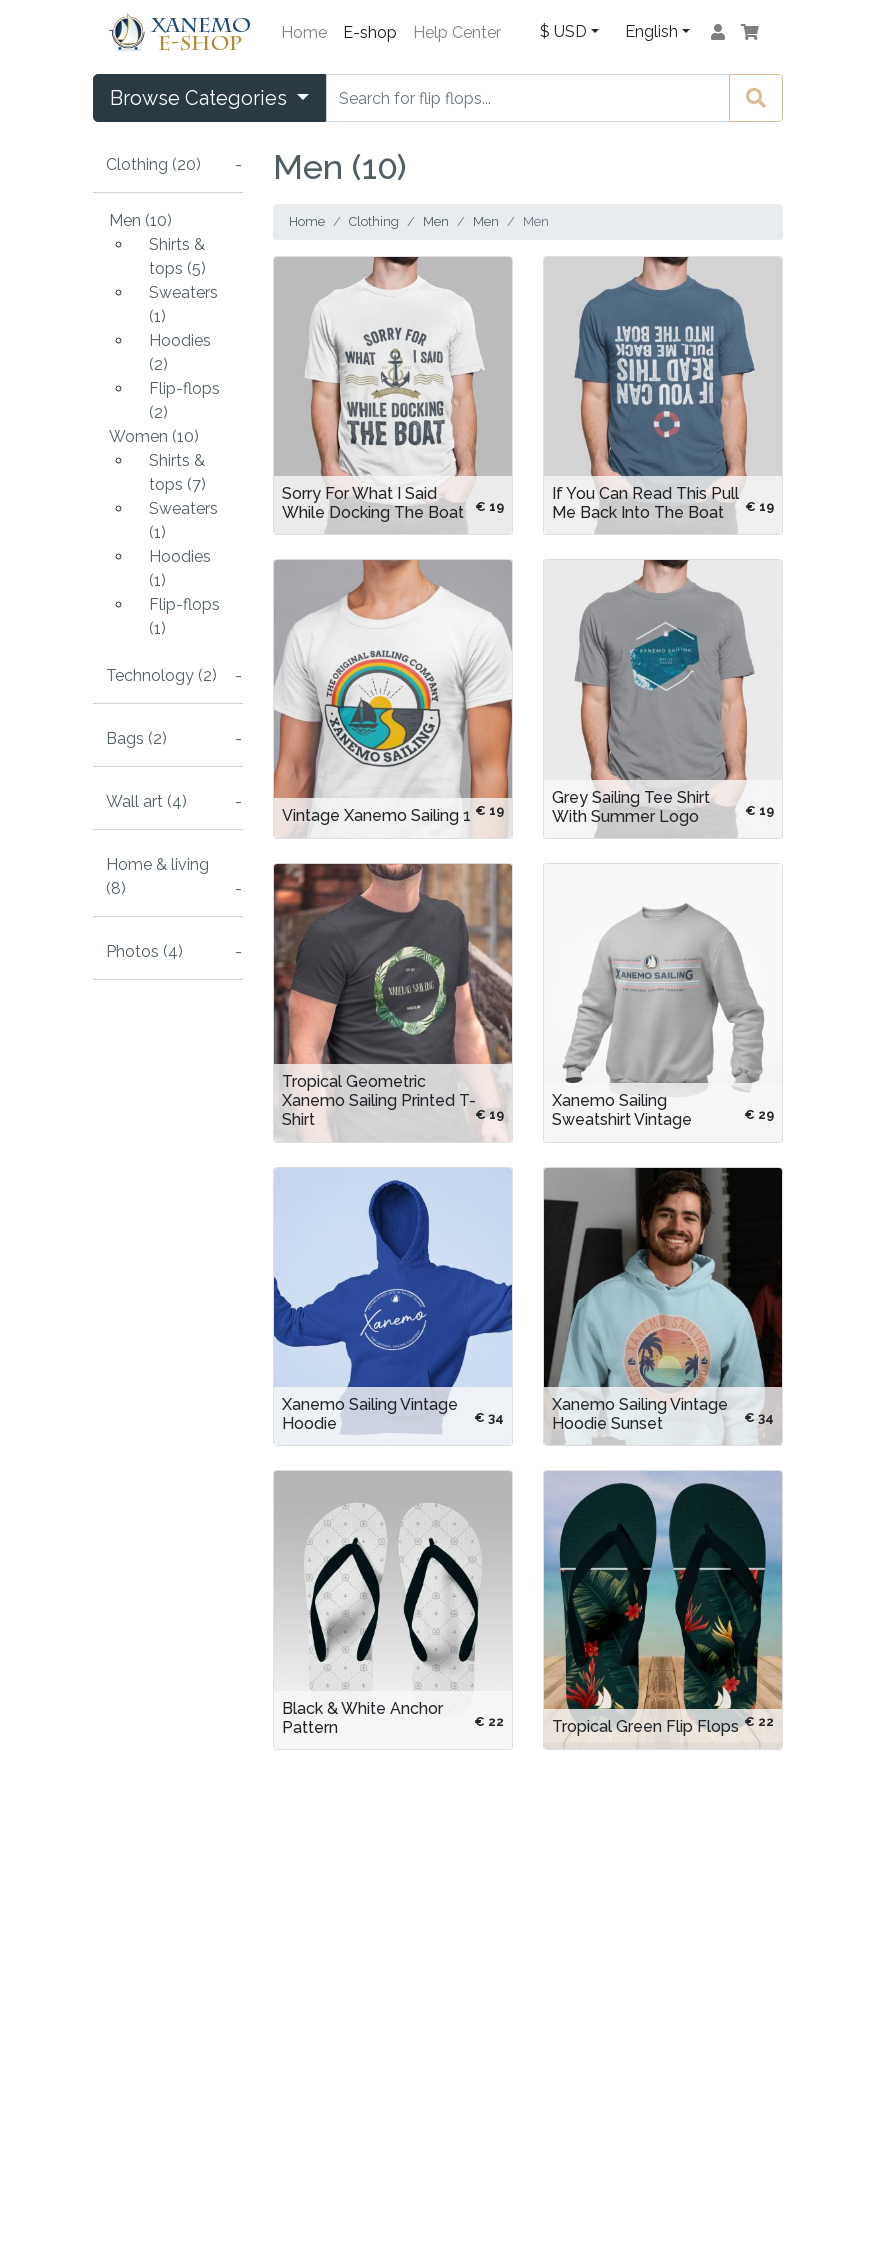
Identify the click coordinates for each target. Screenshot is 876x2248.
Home (304, 32)
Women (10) (154, 436)
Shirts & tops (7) (177, 472)
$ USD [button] (563, 31)
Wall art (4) (146, 801)
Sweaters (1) (183, 304)
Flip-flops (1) (184, 616)
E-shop (370, 32)
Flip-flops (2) (184, 400)
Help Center (457, 32)
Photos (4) (144, 951)
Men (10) (140, 220)
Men (436, 221)
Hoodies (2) (180, 352)
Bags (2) (136, 738)
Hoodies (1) (180, 568)
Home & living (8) (157, 876)
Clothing (374, 221)
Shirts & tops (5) (177, 256)
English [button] (651, 31)
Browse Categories (201, 98)
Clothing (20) (153, 164)
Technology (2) (161, 675)
